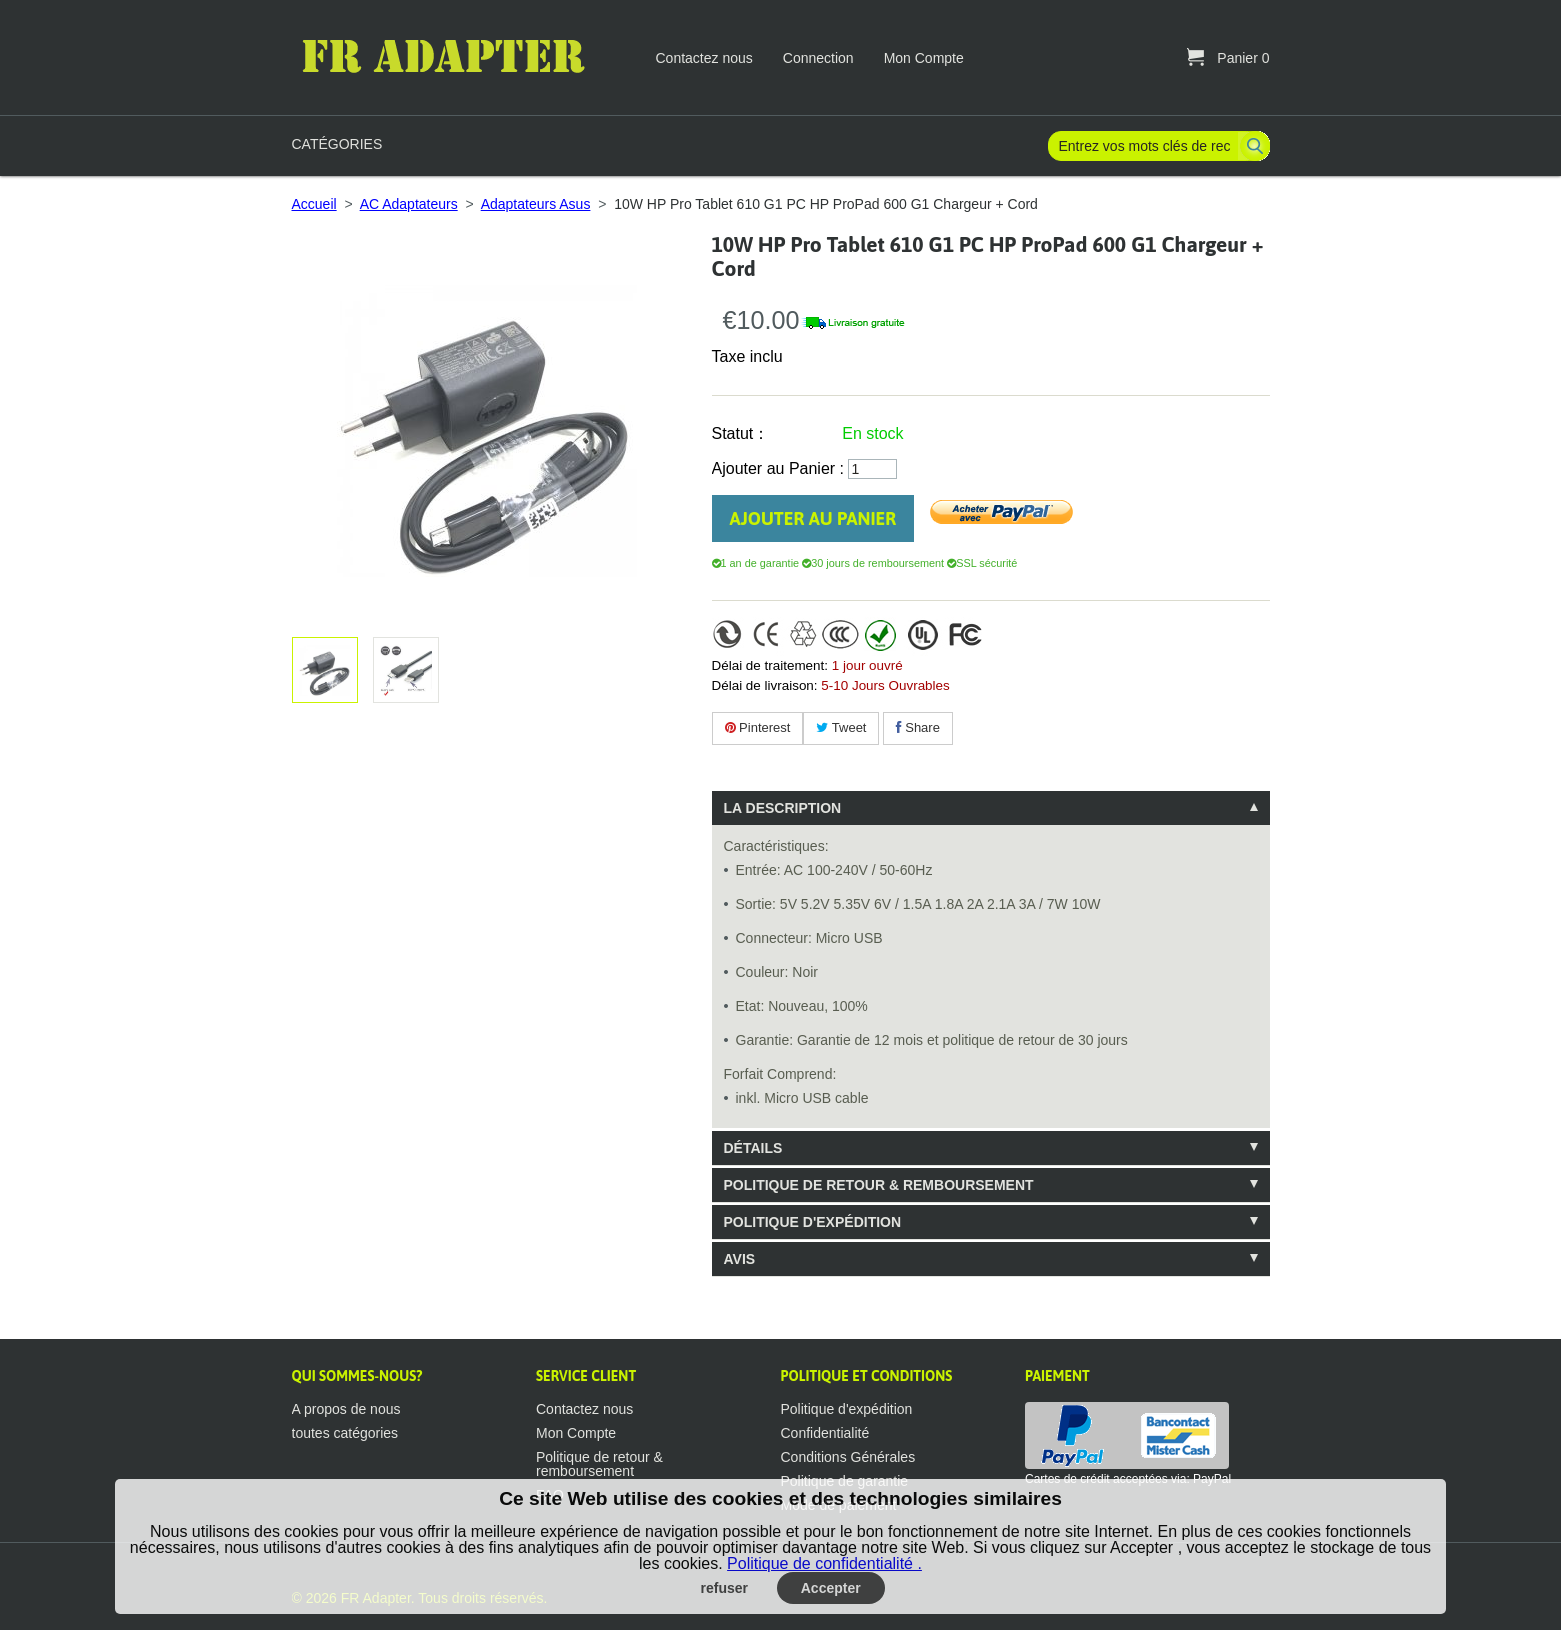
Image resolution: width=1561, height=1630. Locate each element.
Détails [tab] (753, 1148)
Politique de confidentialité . (824, 1563)
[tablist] (991, 1033)
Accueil (314, 204)
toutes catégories (345, 1433)
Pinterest (758, 727)
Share (918, 727)
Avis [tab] (740, 1259)
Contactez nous (704, 58)
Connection (818, 58)
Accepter (831, 1588)
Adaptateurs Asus (536, 204)
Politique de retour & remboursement (599, 1464)
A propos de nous (346, 1409)
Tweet (841, 727)
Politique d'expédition (847, 1409)
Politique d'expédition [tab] (813, 1222)
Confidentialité (825, 1433)
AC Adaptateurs (409, 204)
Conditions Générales (848, 1457)
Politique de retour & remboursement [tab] (879, 1185)
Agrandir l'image (402, 670)
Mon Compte (924, 58)
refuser (724, 1588)
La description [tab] (783, 808)
